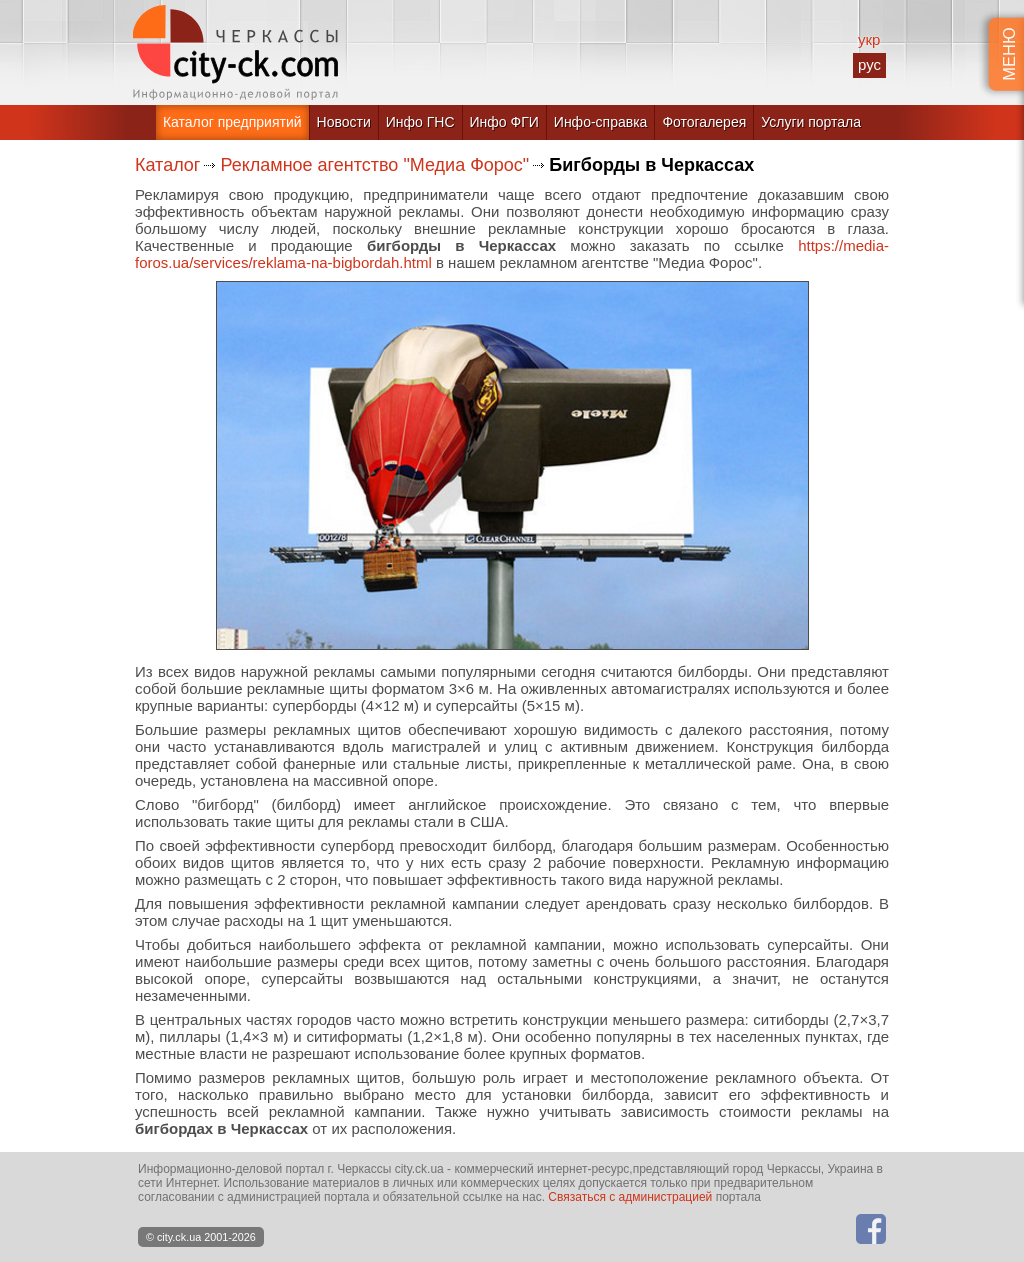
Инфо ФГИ (504, 122)
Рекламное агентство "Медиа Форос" (374, 165)
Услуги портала (811, 122)
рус (869, 64)
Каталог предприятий (232, 122)
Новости (344, 122)
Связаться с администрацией (630, 1197)
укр (869, 39)
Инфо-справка (601, 122)
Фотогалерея (704, 122)
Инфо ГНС (420, 122)
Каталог (167, 165)
